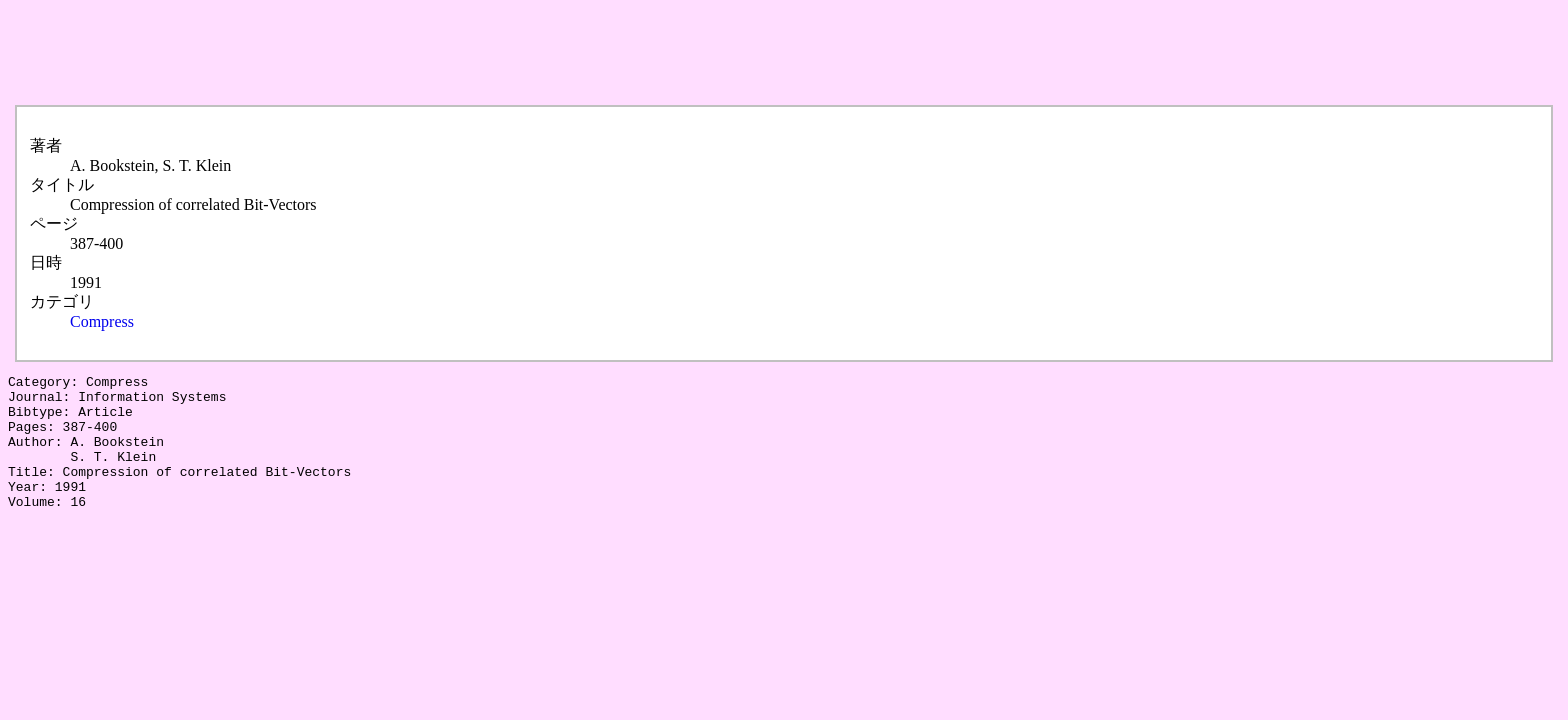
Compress (102, 321)
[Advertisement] (372, 53)
